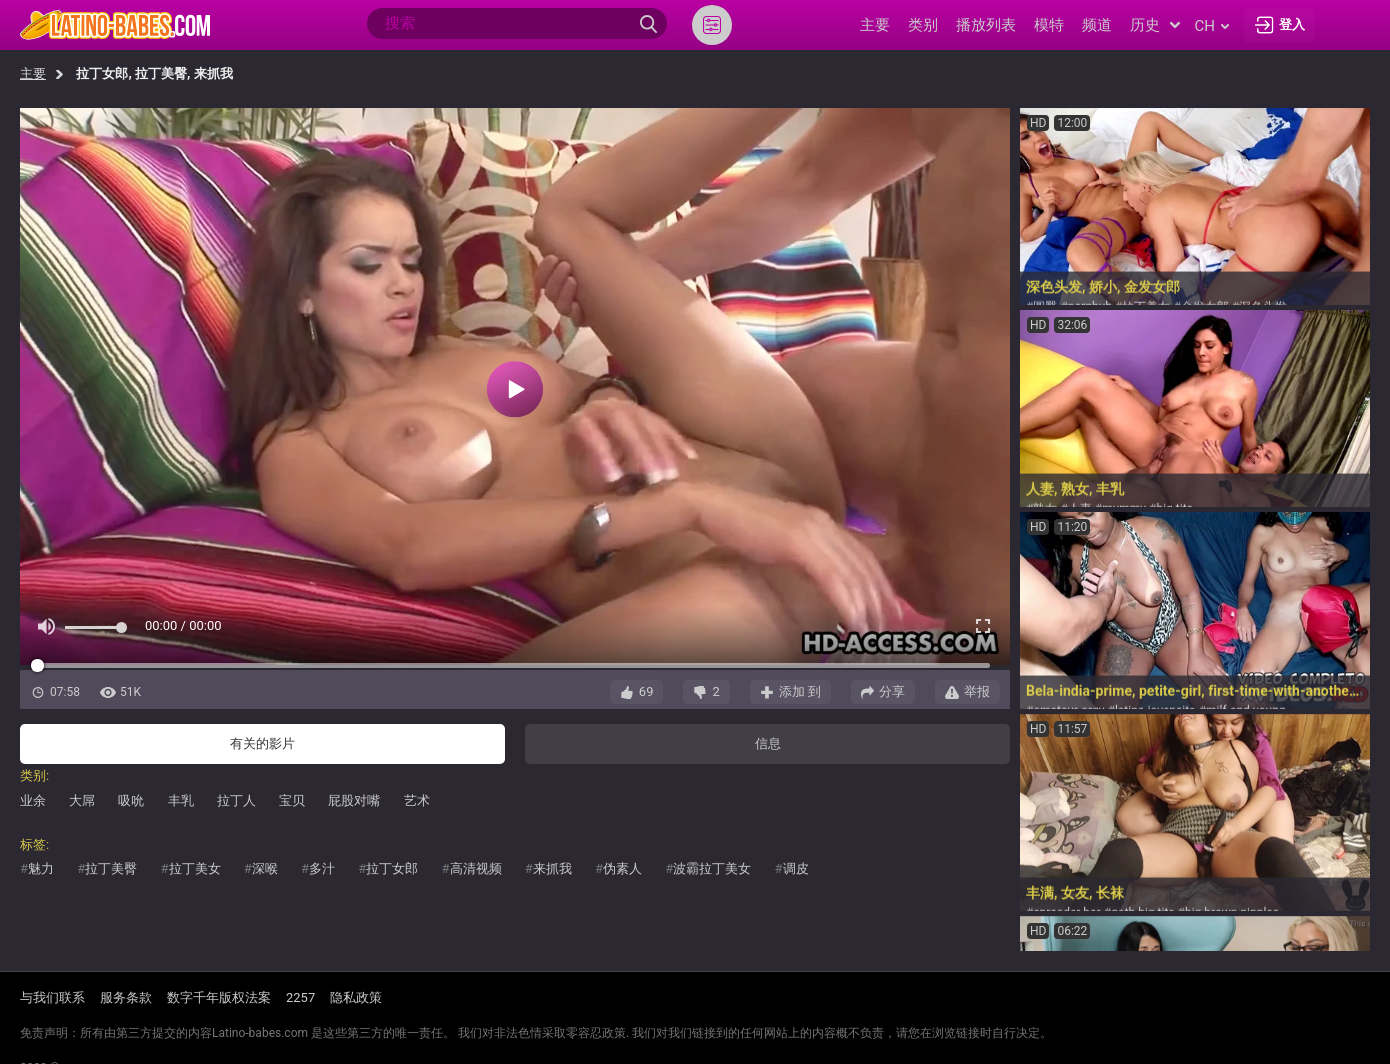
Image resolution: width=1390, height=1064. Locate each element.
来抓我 (552, 868)
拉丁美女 (195, 868)
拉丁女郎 (392, 868)
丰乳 (181, 800)
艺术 (417, 800)
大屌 (82, 800)
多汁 (322, 868)
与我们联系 (52, 997)
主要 (33, 73)
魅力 (41, 868)
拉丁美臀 (111, 868)
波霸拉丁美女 (712, 868)
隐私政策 (356, 997)
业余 (33, 800)
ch (1212, 26)
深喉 (265, 868)
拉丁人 (236, 800)
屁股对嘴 (354, 800)
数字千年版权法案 (219, 997)
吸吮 (131, 800)
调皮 (796, 868)
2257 (300, 997)
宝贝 (292, 800)
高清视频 (476, 868)
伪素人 (622, 868)
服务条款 (126, 997)
